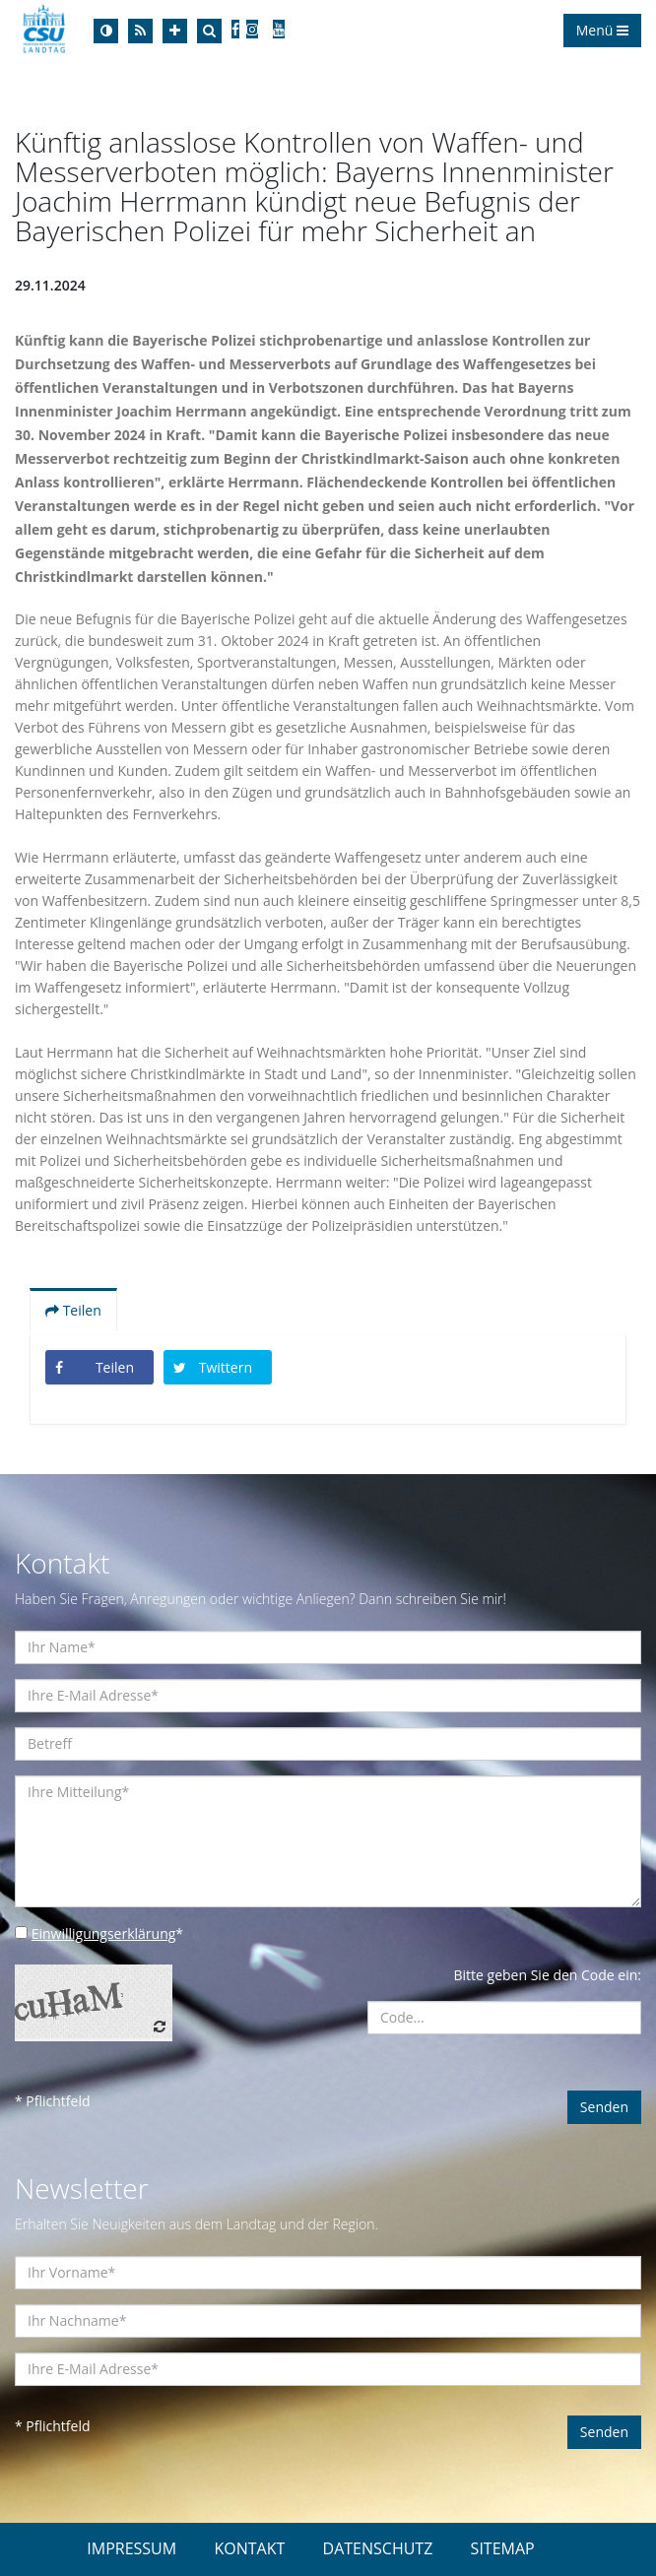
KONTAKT (249, 2548)
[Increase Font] (175, 31)
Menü (602, 30)
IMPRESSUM (131, 2548)
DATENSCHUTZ (378, 2548)
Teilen (73, 1310)
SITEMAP (503, 2548)
